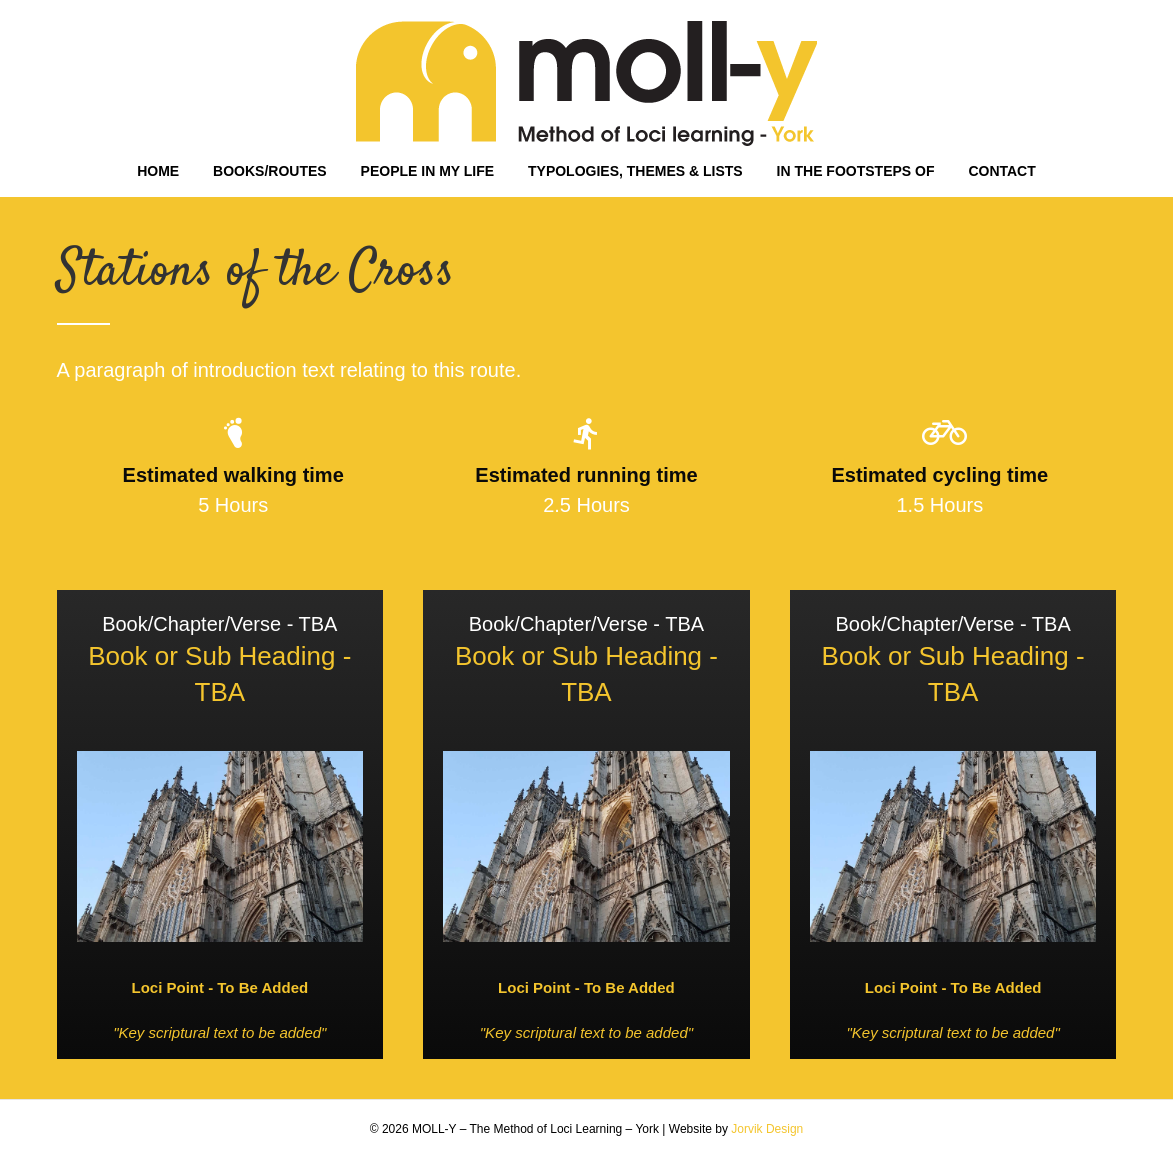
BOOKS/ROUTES (270, 171)
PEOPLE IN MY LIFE (428, 171)
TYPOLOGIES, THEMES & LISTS (635, 171)
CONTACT (1001, 171)
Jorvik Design (767, 1129)
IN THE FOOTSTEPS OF (856, 171)
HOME (158, 171)
